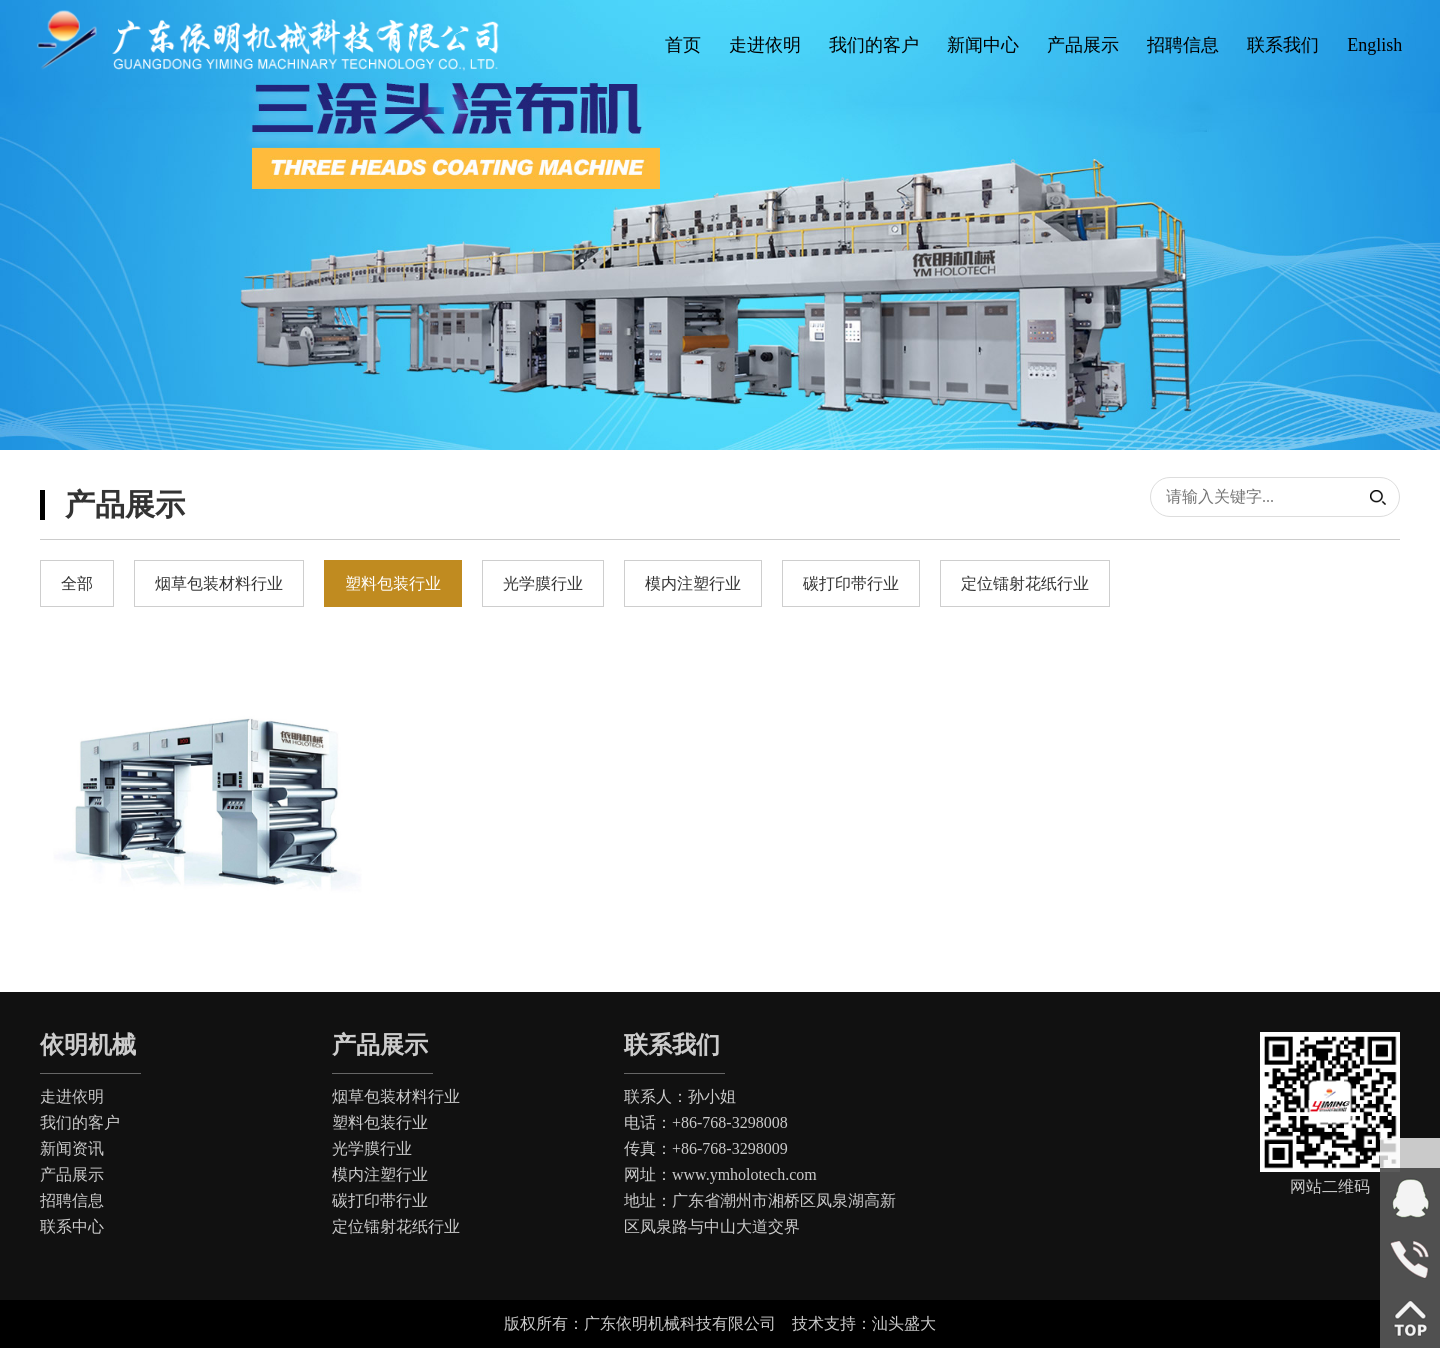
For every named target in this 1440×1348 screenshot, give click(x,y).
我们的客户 (874, 45)
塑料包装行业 (380, 1122)
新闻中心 (983, 45)
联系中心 (72, 1226)
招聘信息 (1183, 45)
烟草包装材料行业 (396, 1096)
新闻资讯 (72, 1148)
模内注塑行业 (380, 1174)
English (1374, 45)
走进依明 (765, 45)
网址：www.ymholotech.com (720, 1174)
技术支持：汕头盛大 (864, 1323)
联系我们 (1283, 45)
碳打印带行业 (380, 1200)
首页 (683, 45)
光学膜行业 (372, 1148)
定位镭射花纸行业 (396, 1226)
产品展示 (1083, 45)
